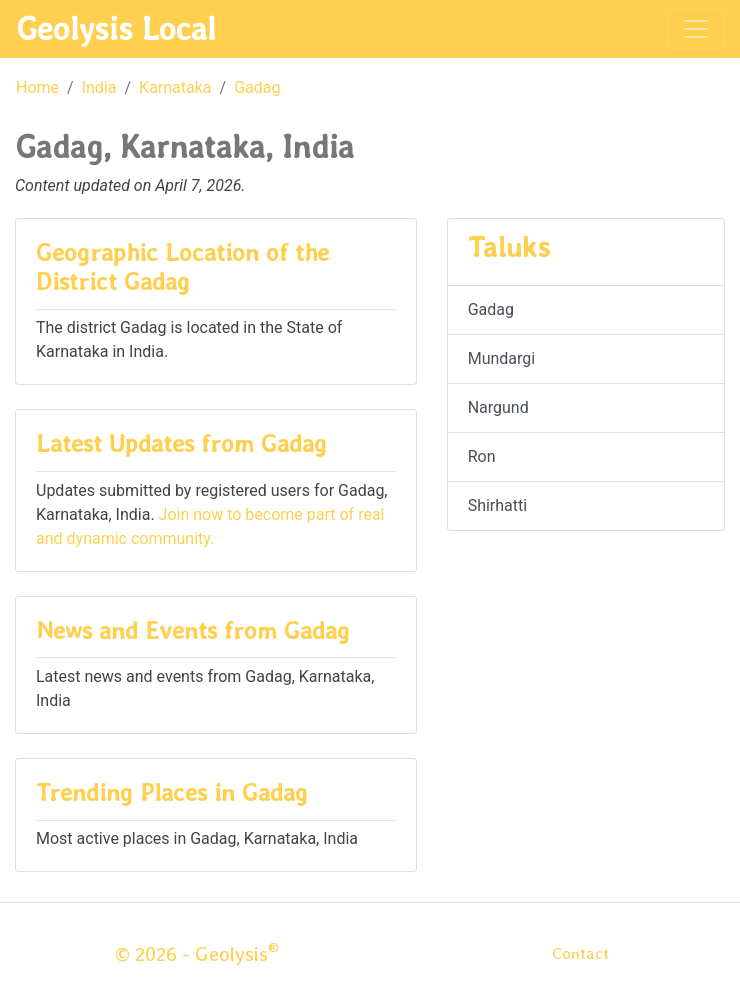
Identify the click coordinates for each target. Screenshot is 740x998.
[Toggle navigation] (696, 29)
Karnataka (175, 87)
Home (37, 87)
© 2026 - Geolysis (197, 954)
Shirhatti (498, 505)
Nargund (498, 407)
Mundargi (502, 358)
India (99, 87)
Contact (580, 953)
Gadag (257, 87)
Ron (482, 456)
